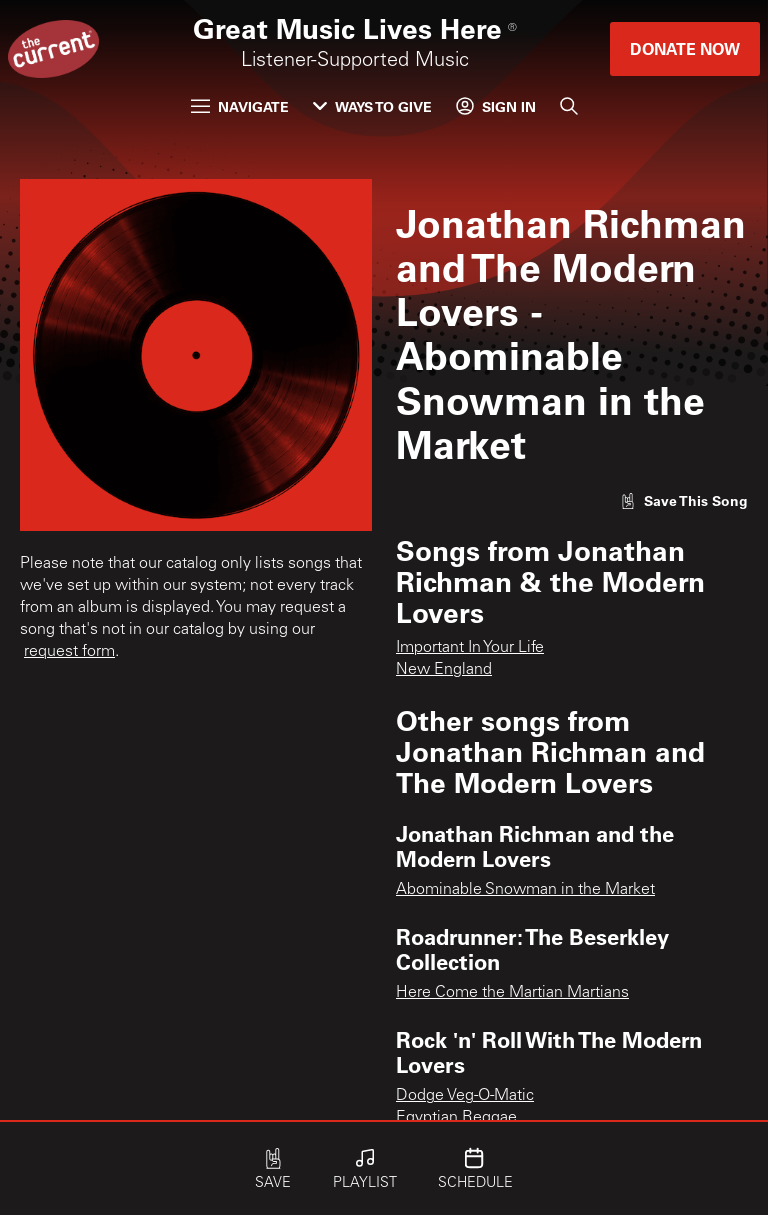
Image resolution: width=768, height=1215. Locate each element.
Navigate (240, 106)
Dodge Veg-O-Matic (465, 1096)
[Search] (569, 106)
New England (444, 670)
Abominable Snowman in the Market (525, 890)
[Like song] (684, 500)
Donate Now (685, 48)
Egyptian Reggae (456, 1118)
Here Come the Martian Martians (512, 993)
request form (69, 652)
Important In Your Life (470, 648)
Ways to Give (372, 106)
